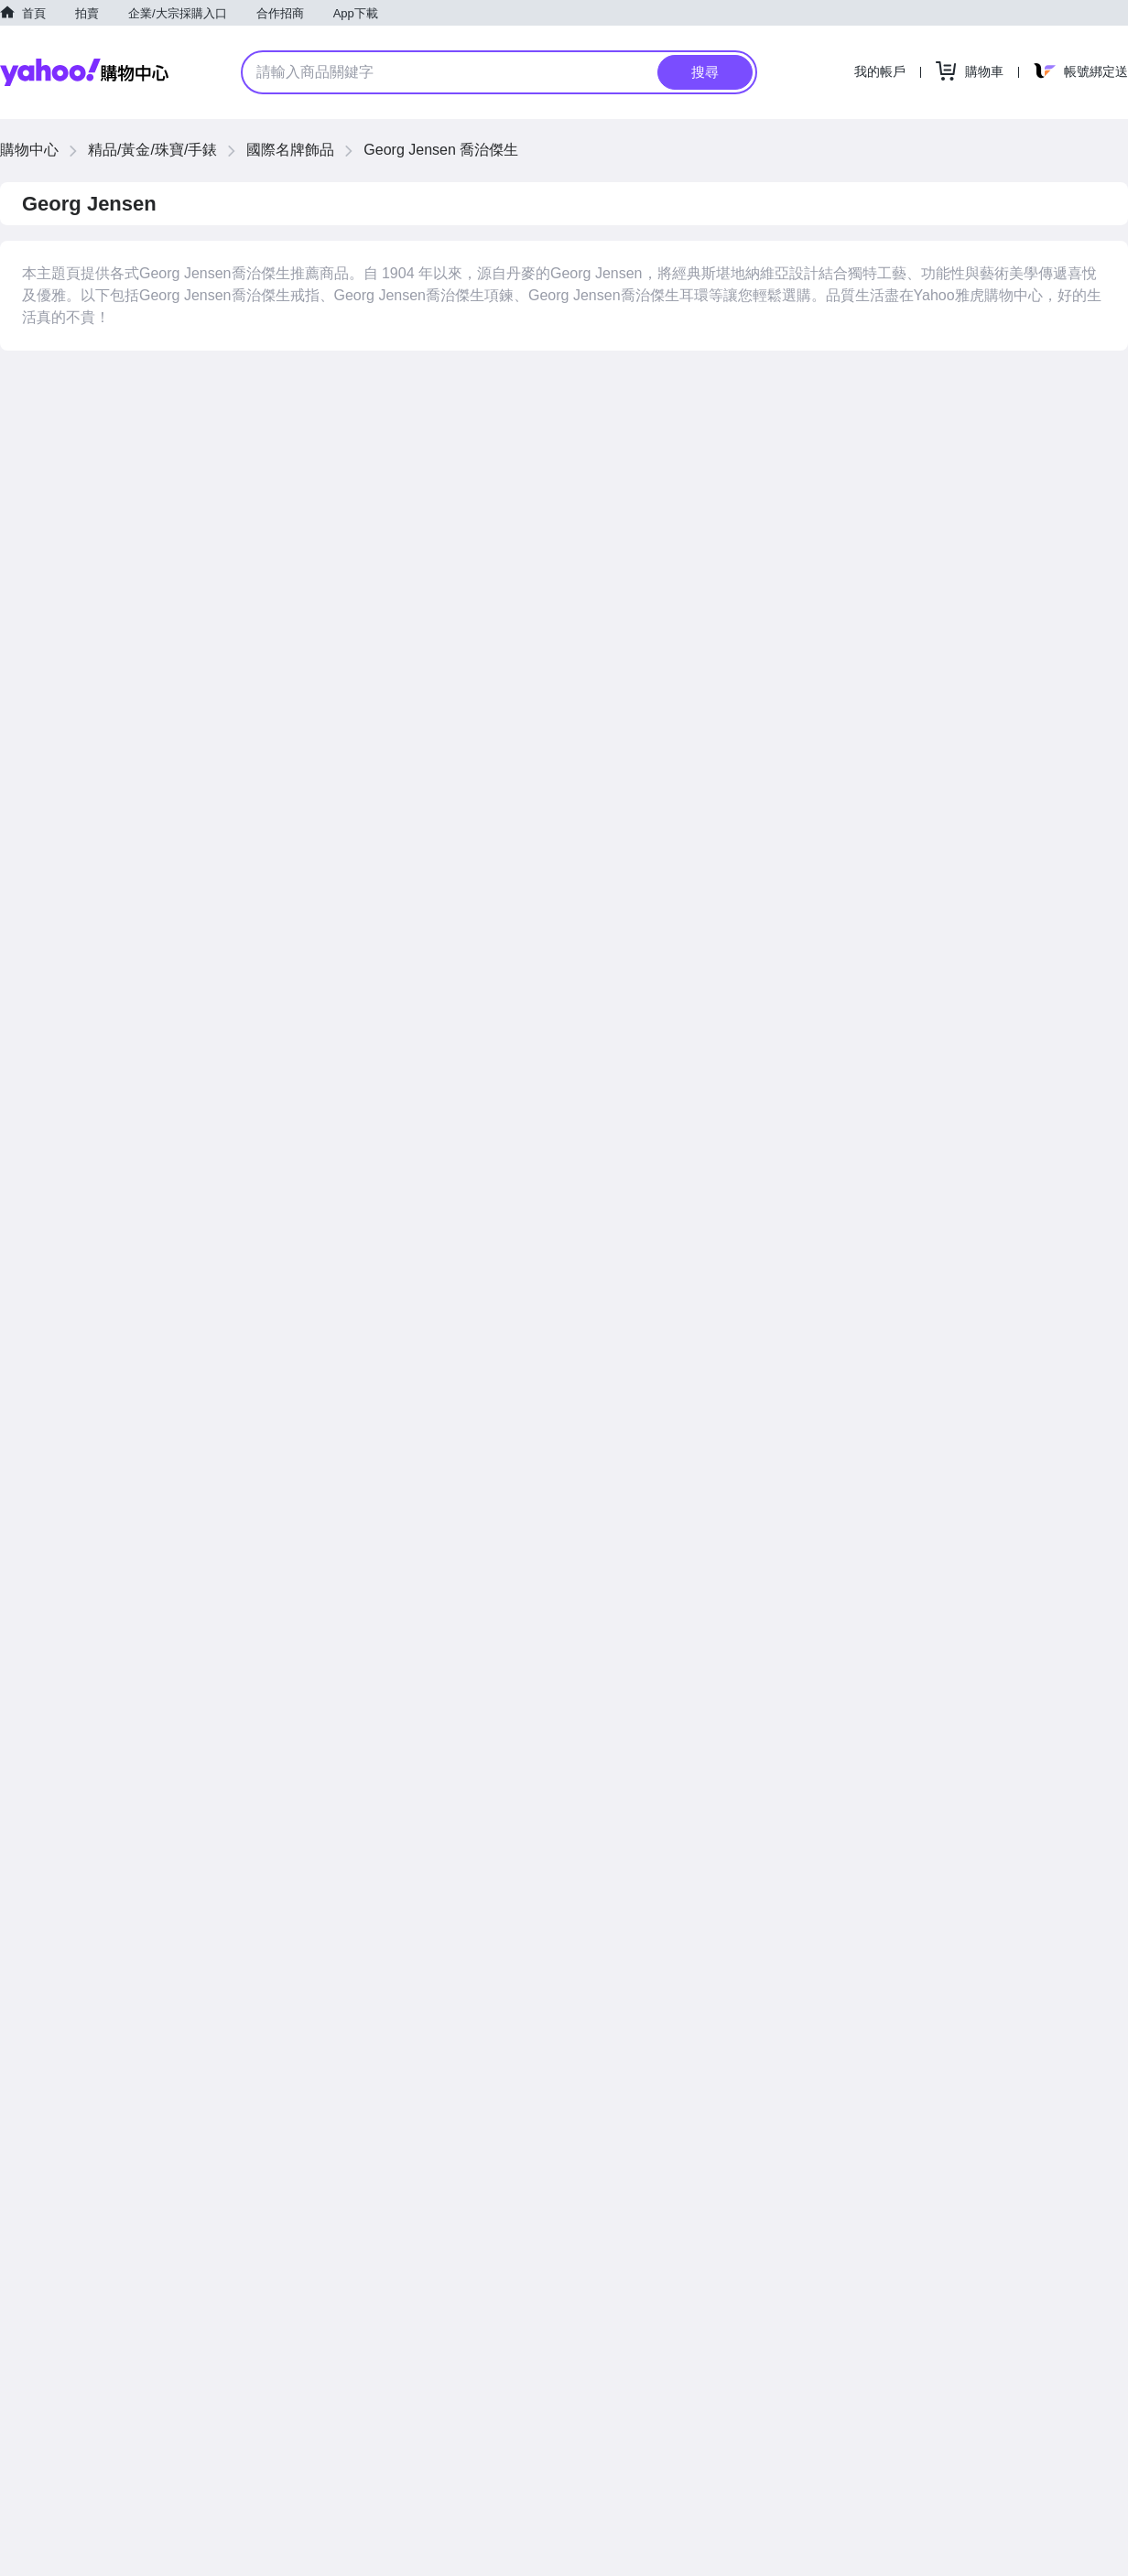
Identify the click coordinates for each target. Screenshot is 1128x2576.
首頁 (34, 13)
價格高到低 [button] (963, 387)
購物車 (984, 71)
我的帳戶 (880, 71)
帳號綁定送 (1096, 71)
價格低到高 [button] (881, 387)
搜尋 (705, 72)
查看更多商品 (1062, 1263)
